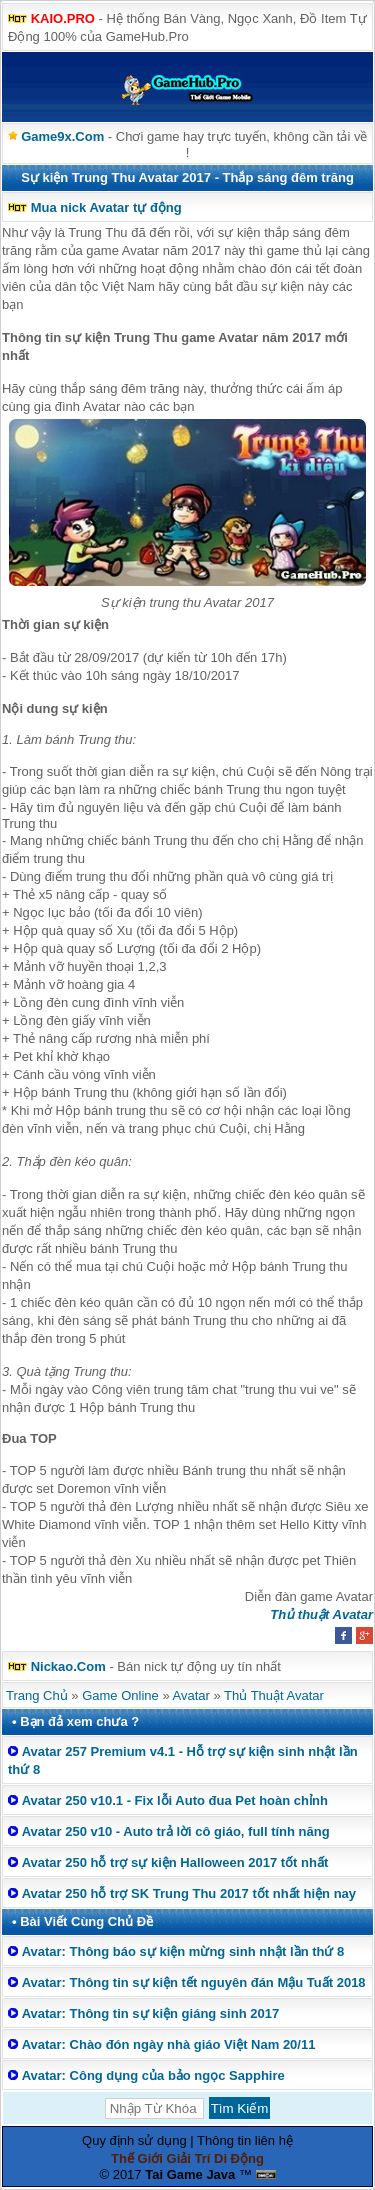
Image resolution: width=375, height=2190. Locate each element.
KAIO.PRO (63, 18)
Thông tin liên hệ (245, 2140)
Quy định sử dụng (134, 2140)
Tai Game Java (190, 2174)
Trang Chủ (37, 1695)
